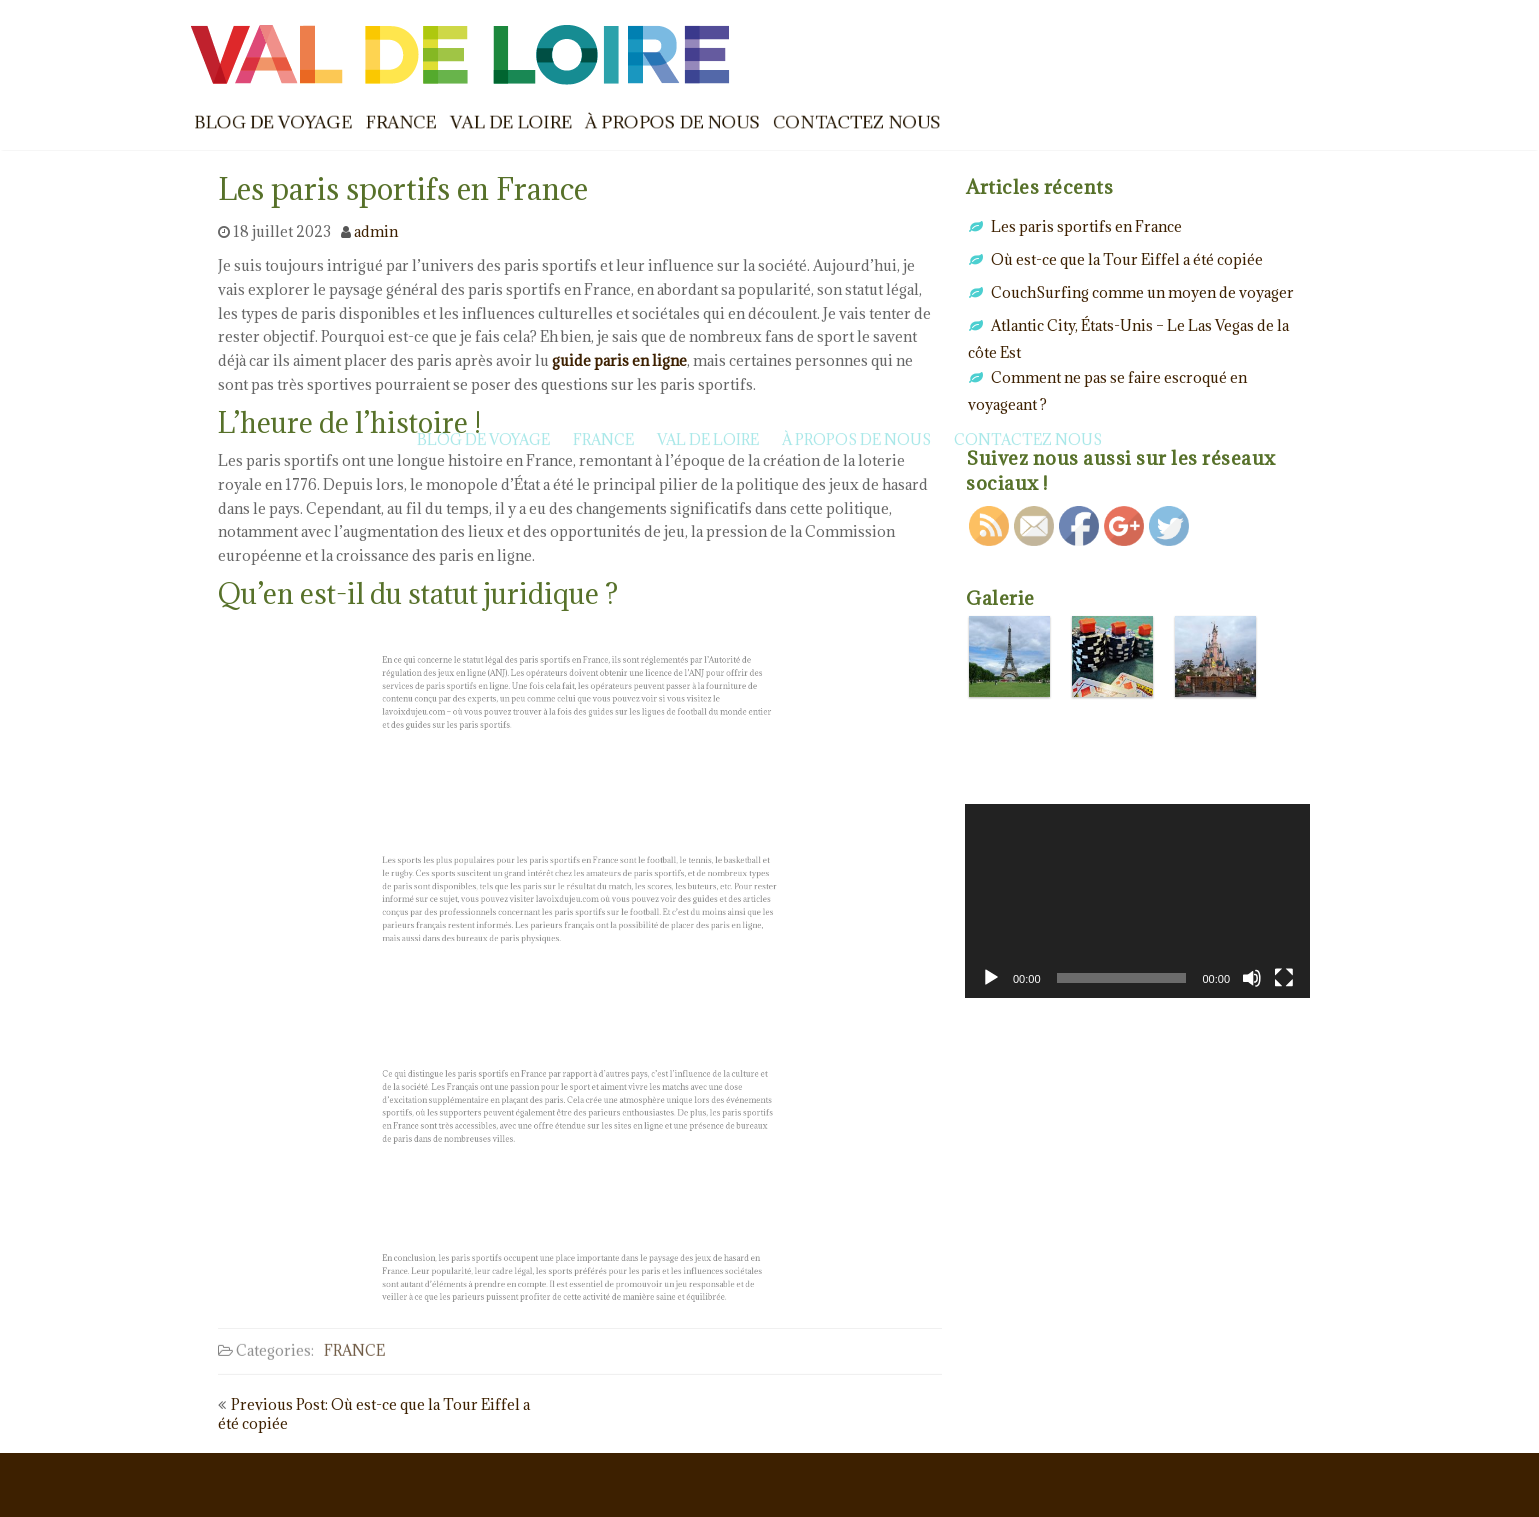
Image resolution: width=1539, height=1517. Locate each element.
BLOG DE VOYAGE (273, 122)
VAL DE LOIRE (511, 122)
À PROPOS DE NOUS (672, 122)
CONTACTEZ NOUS (857, 122)
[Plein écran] (1284, 978)
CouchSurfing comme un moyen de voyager (1142, 292)
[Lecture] (991, 978)
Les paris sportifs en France (1086, 226)
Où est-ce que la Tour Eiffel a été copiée (1127, 259)
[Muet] (1252, 978)
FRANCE (401, 122)
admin (376, 231)
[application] (1137, 901)
